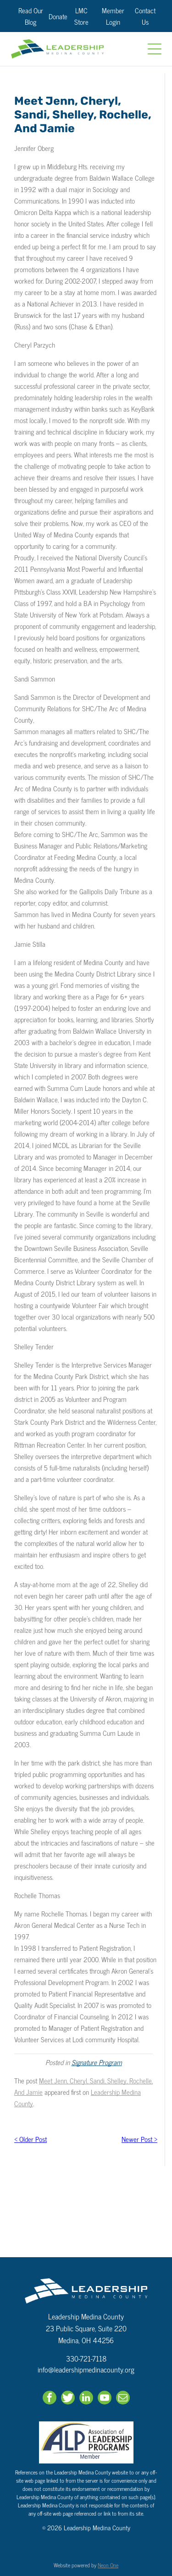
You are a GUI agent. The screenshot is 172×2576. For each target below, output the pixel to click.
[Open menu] (154, 49)
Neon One (108, 2565)
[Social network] (68, 2399)
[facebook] (49, 2399)
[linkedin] (86, 2399)
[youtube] (104, 2399)
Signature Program (97, 2062)
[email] (123, 2399)
